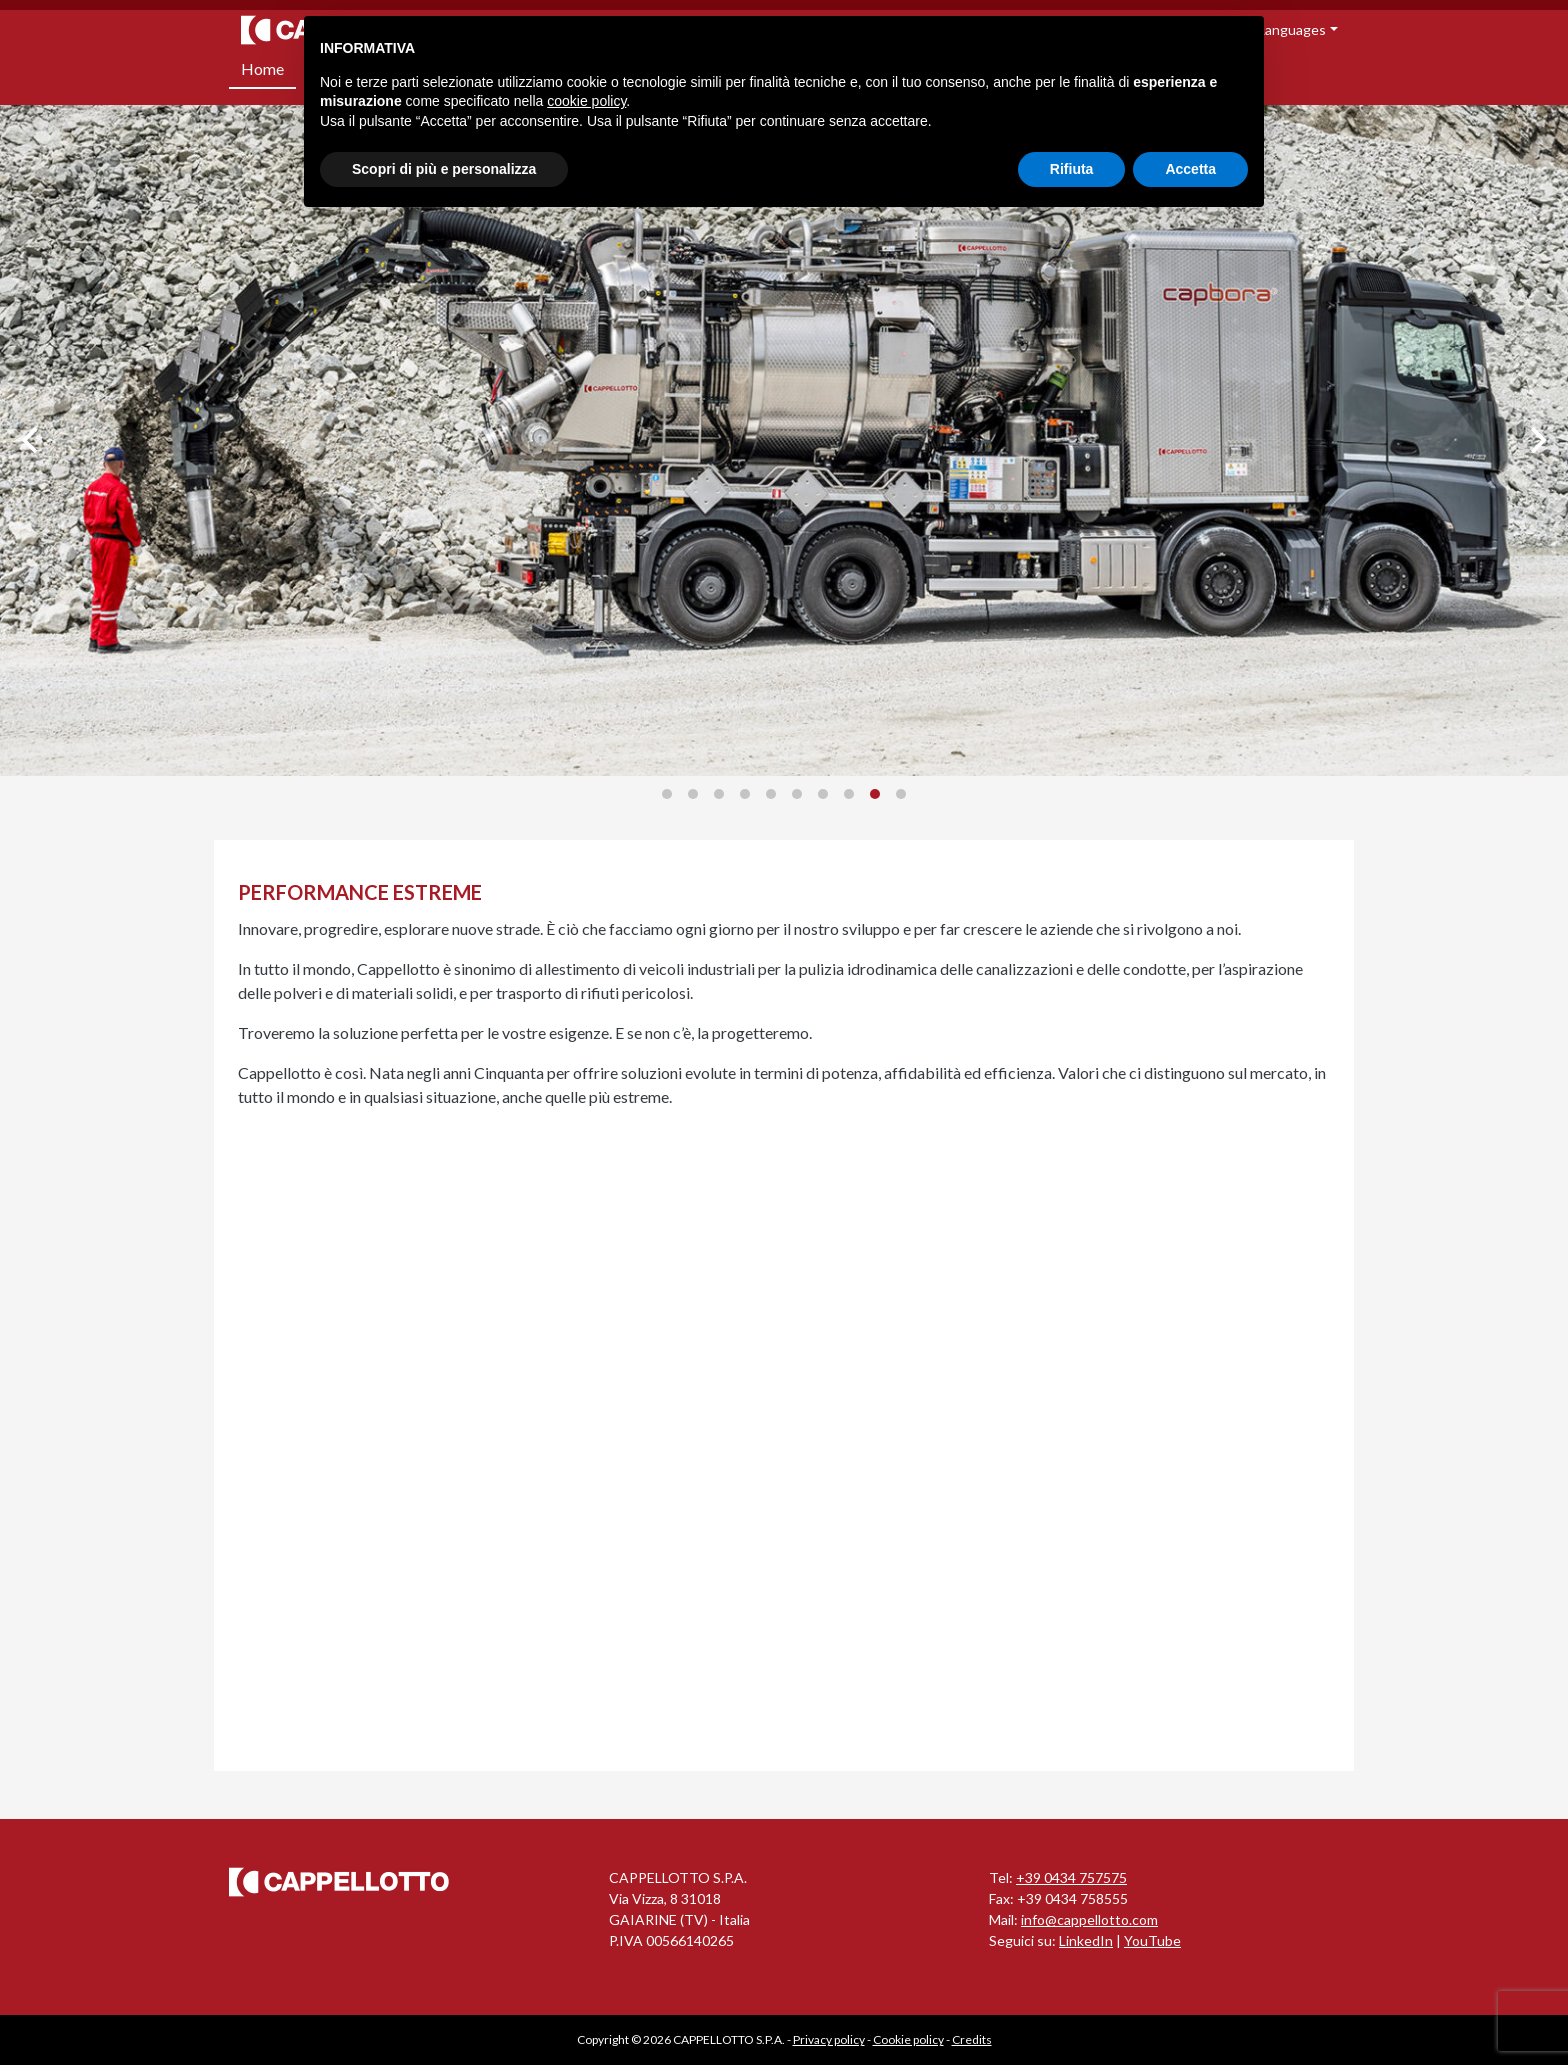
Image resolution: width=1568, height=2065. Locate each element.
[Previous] (32, 440)
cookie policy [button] (586, 101)
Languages (1292, 29)
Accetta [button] (1190, 169)
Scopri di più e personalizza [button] (444, 169)
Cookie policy (908, 2039)
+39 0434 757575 (1071, 1877)
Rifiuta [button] (1072, 169)
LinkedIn (1086, 1940)
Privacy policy (829, 2039)
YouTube (1152, 1940)
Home (262, 68)
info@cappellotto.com (1089, 1919)
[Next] (1536, 440)
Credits (972, 2039)
